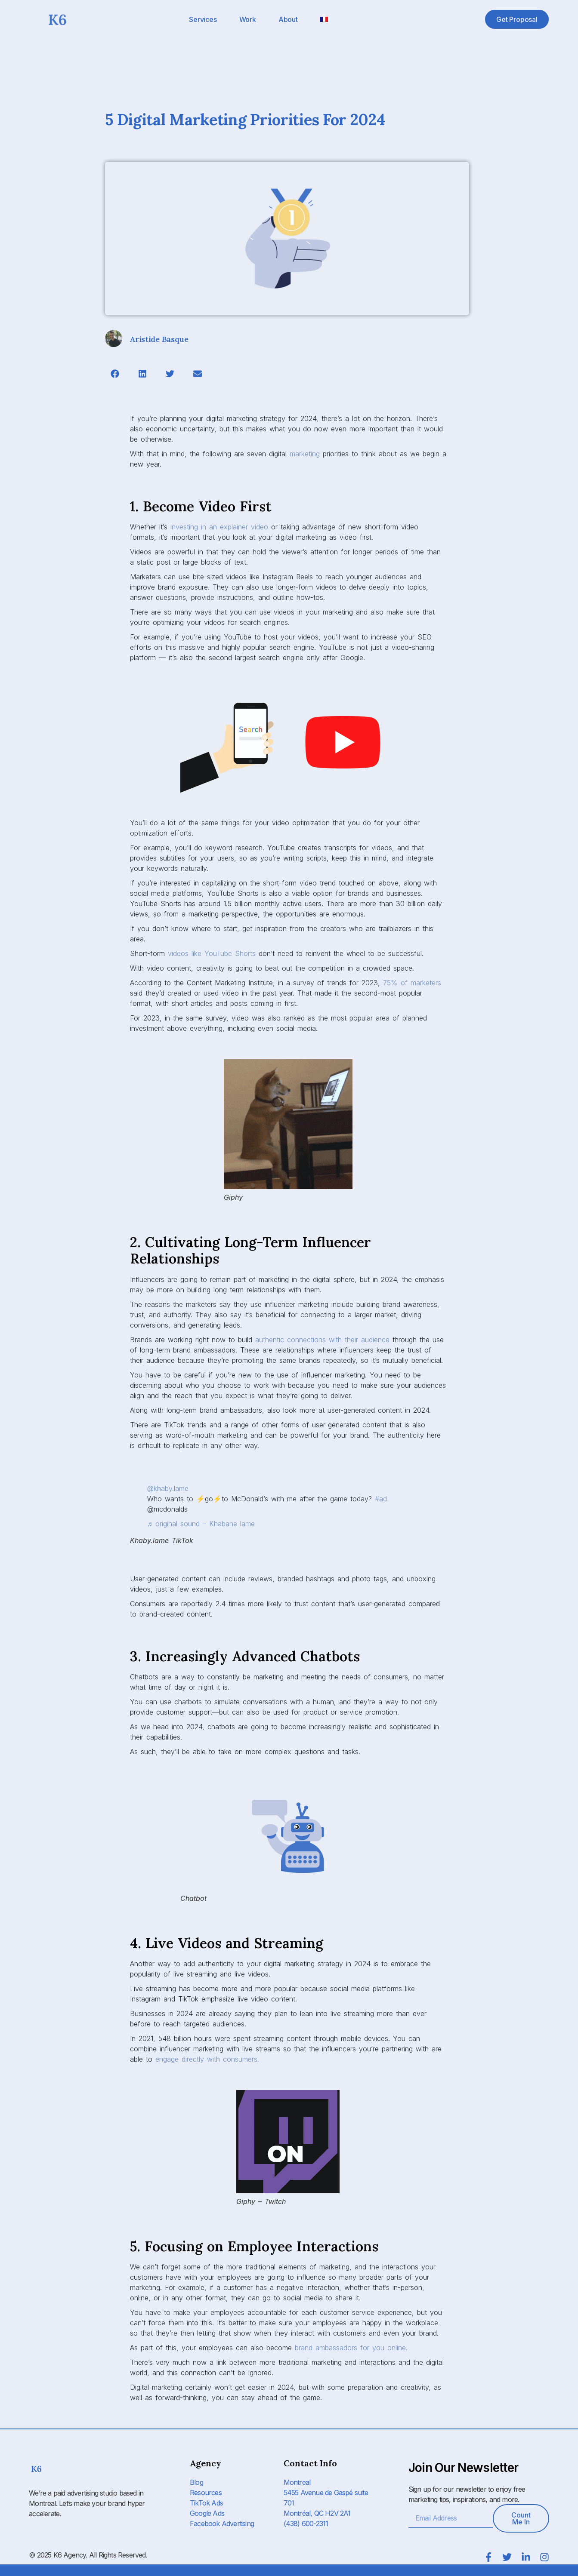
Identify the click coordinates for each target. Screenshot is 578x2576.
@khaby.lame (168, 1488)
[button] (114, 373)
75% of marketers (412, 982)
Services (202, 19)
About (288, 19)
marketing (305, 453)
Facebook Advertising (222, 2523)
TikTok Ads (206, 2503)
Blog (196, 2482)
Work (247, 19)
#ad (381, 1498)
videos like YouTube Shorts (212, 953)
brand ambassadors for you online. (351, 2347)
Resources (206, 2492)
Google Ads (207, 2513)
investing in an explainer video (219, 527)
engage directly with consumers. (207, 2059)
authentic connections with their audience (322, 1339)
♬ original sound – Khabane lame (201, 1523)
